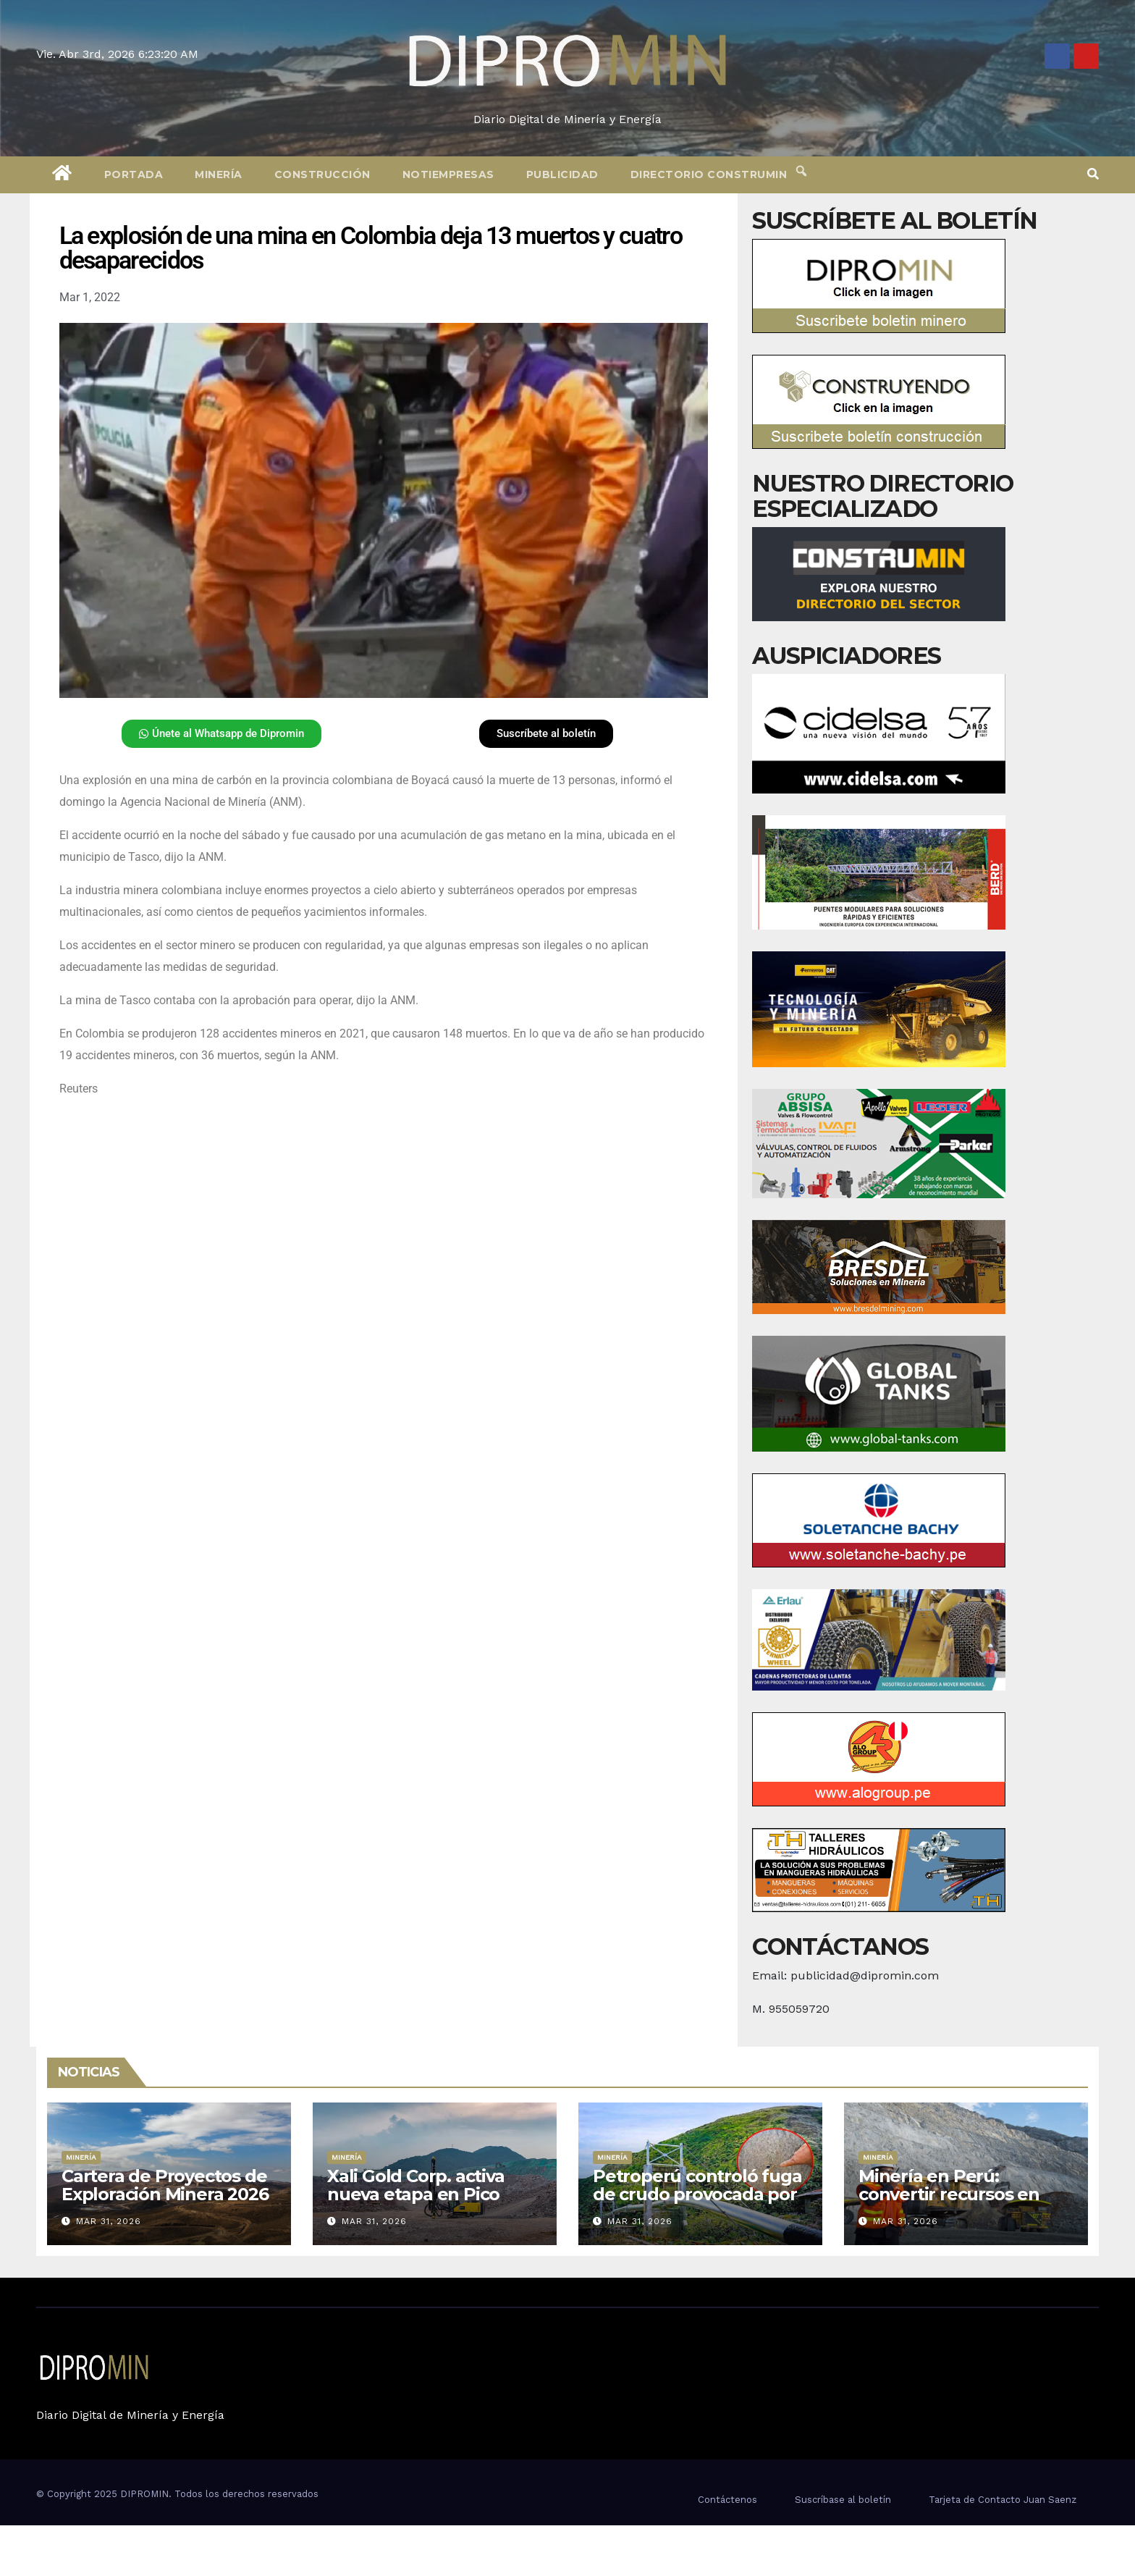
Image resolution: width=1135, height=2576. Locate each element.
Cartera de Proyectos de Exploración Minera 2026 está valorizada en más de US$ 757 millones (165, 2203)
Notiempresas (448, 174)
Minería (218, 174)
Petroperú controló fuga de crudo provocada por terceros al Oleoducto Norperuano (697, 2203)
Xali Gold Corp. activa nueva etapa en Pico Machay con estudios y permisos (423, 2203)
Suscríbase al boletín (843, 2499)
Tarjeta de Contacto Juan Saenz (1002, 2499)
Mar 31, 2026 (108, 2221)
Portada (134, 174)
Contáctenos (727, 2499)
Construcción (322, 174)
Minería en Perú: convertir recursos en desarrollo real (948, 2194)
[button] (1093, 174)
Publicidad (562, 174)
